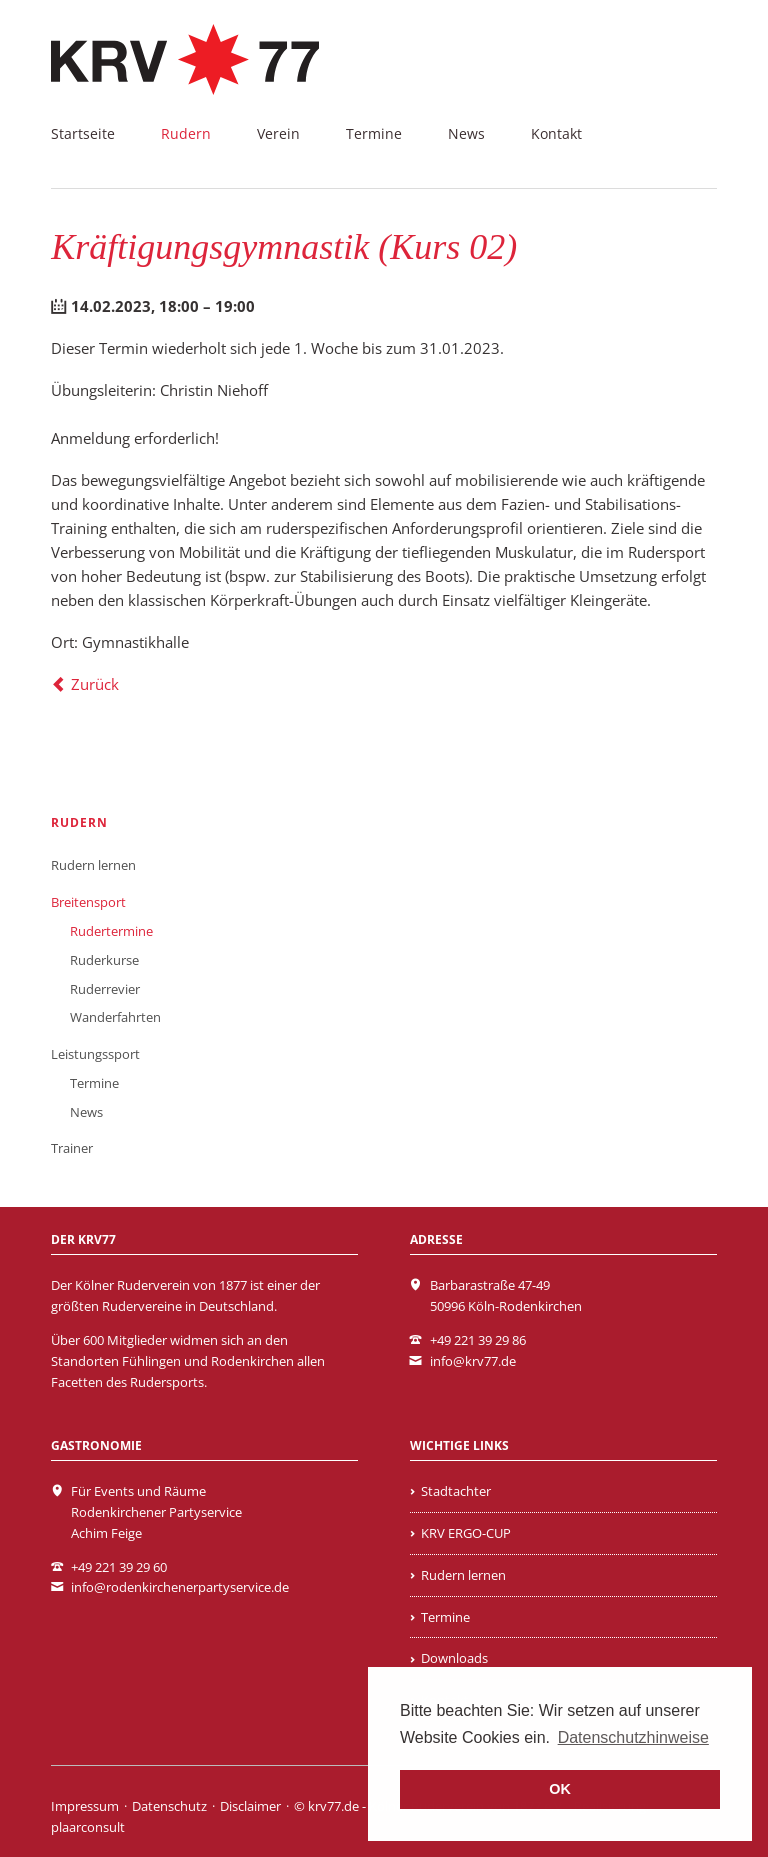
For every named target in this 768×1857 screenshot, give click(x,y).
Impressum (85, 1806)
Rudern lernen (93, 865)
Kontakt (556, 133)
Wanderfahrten (115, 1017)
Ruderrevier (105, 989)
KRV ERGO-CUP (466, 1533)
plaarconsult (88, 1827)
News (466, 133)
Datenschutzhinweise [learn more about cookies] (633, 1737)
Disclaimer (250, 1806)
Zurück (95, 684)
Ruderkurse (104, 960)
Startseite (83, 133)
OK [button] (560, 1789)
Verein (278, 133)
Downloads (454, 1658)
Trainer (72, 1148)
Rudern (186, 133)
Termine (374, 133)
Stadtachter (456, 1491)
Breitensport (88, 902)
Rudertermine (111, 931)
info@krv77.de (473, 1361)
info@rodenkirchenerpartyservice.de (180, 1587)
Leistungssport (95, 1054)
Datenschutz (169, 1806)
